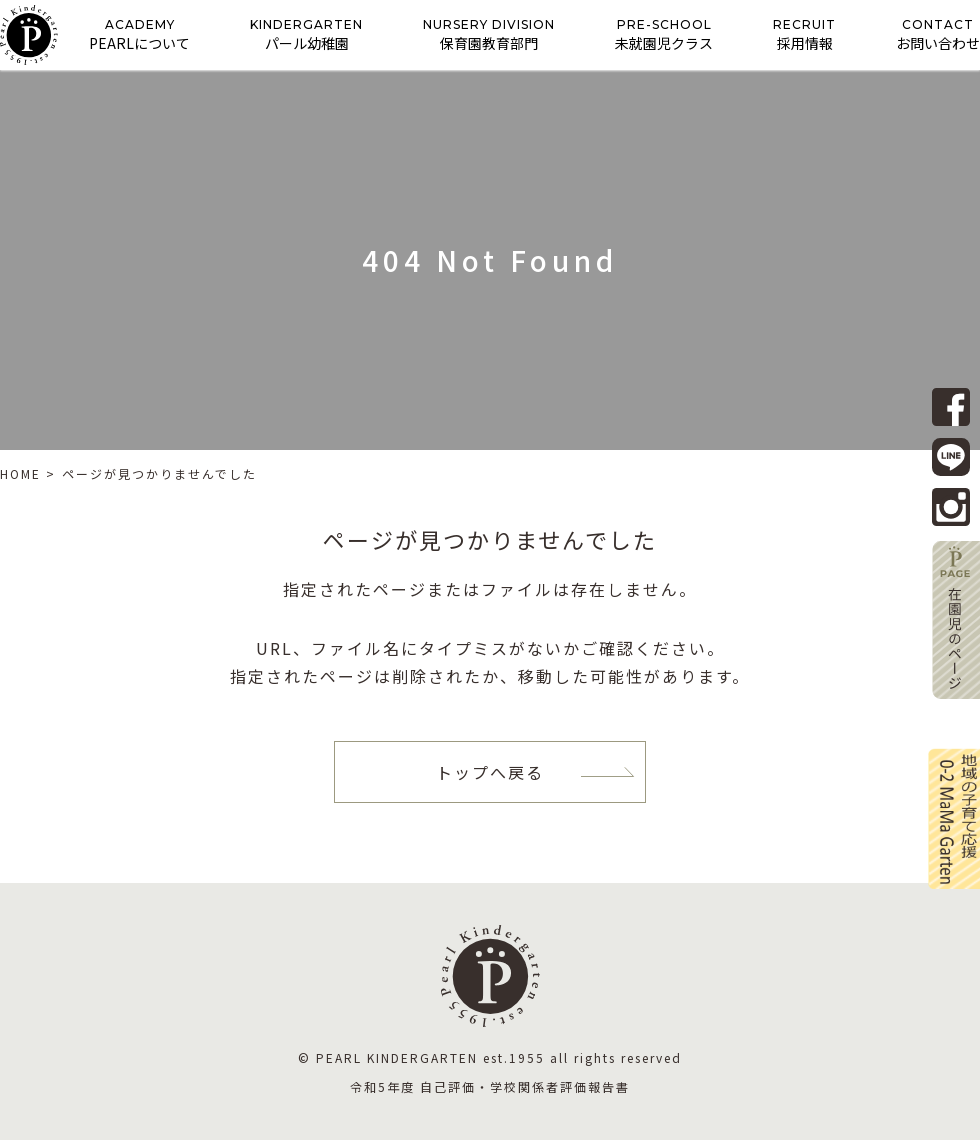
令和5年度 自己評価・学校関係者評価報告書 (490, 1086)
